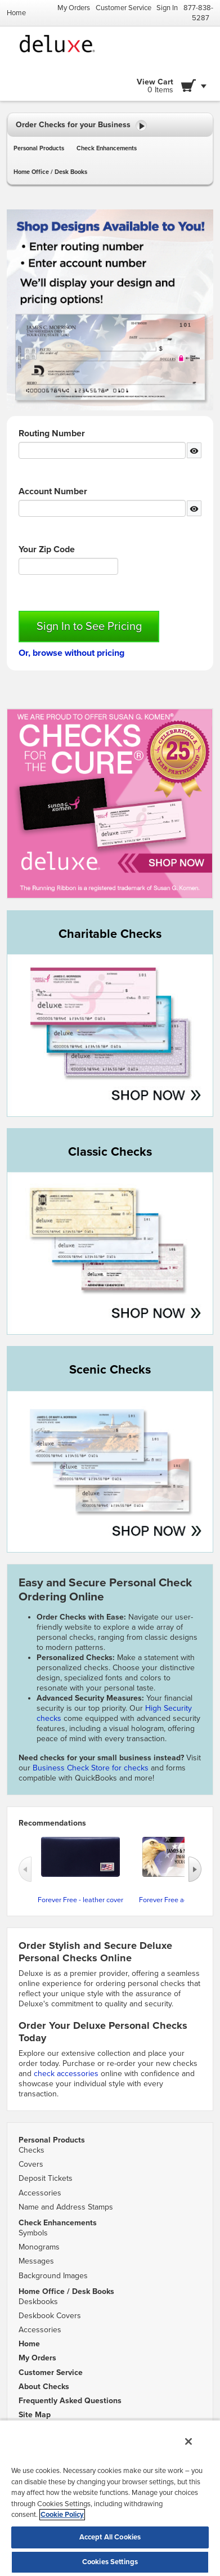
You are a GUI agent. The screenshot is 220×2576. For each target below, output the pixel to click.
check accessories (66, 2073)
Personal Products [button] (39, 148)
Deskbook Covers (50, 2315)
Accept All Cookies (110, 2537)
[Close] (188, 2441)
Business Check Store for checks (91, 1768)
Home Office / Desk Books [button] (50, 172)
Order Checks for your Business (81, 125)
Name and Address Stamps (66, 2207)
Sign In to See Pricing (89, 626)
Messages (36, 2261)
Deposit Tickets (46, 2178)
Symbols (33, 2233)
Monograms (39, 2247)
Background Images (53, 2275)
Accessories (40, 2193)
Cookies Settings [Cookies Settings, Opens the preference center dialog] (110, 2561)
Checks (31, 2150)
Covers (31, 2164)
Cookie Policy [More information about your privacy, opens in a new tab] (62, 2514)
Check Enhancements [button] (107, 148)
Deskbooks (38, 2301)
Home (16, 12)
